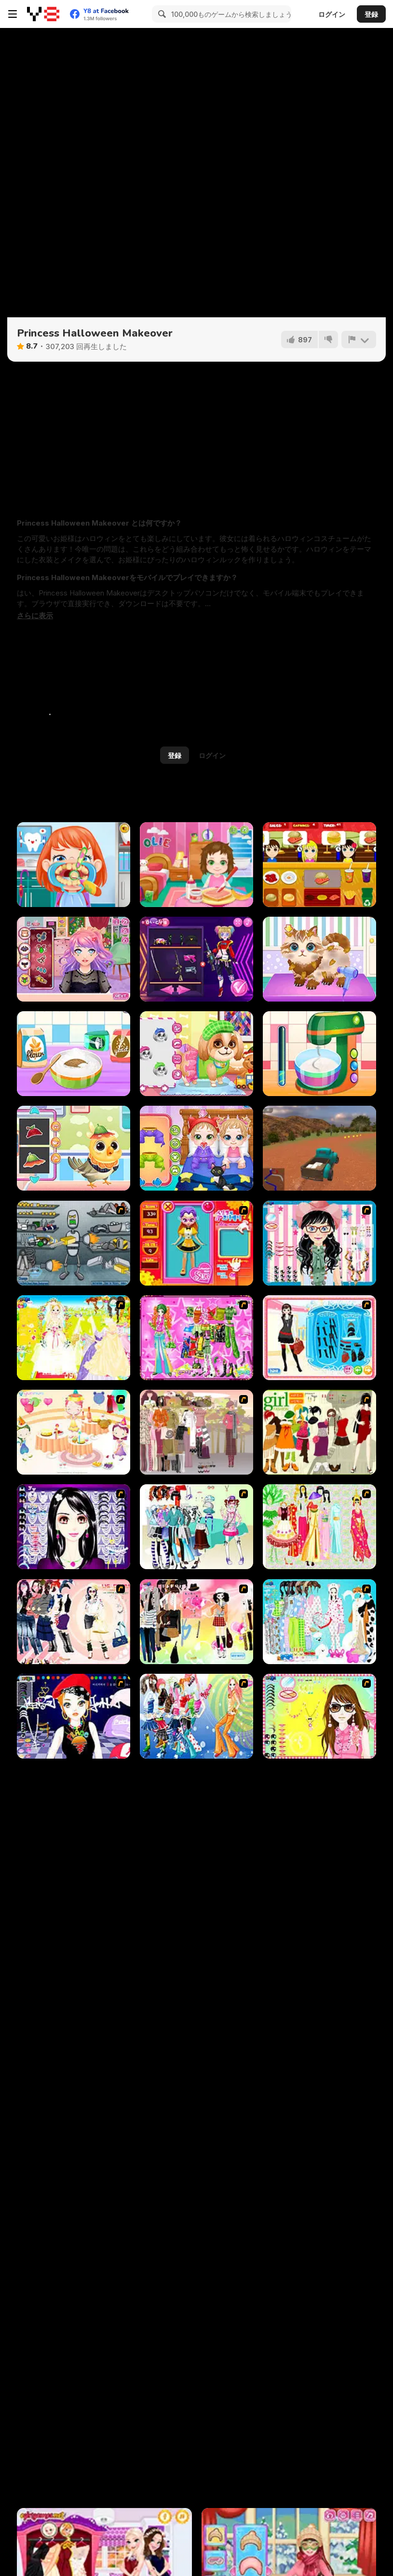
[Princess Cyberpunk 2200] (196, 959)
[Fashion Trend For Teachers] (196, 1432)
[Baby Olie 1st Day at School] (196, 864)
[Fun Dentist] (73, 864)
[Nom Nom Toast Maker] (319, 1053)
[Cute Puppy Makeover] (196, 1053)
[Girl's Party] (73, 1432)
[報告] (358, 339)
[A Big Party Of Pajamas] (319, 1621)
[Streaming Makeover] (73, 959)
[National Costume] (319, 1526)
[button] (35, 615)
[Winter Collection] (196, 1526)
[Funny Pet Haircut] (319, 959)
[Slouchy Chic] (196, 1621)
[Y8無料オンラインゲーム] (43, 14)
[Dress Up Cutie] (319, 1243)
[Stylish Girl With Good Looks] (73, 1716)
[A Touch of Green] (196, 1337)
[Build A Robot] (73, 1243)
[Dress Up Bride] (73, 1337)
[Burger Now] (319, 864)
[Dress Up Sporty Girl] (73, 1621)
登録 (371, 14)
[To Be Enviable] (319, 1716)
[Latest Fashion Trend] (196, 1716)
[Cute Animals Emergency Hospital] (73, 1148)
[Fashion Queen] (319, 1337)
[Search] (160, 14)
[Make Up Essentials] (73, 1526)
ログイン (331, 14)
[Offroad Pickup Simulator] (319, 1148)
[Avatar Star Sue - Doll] (196, 1243)
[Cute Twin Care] (196, 1148)
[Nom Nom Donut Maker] (73, 1053)
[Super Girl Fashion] (319, 1432)
